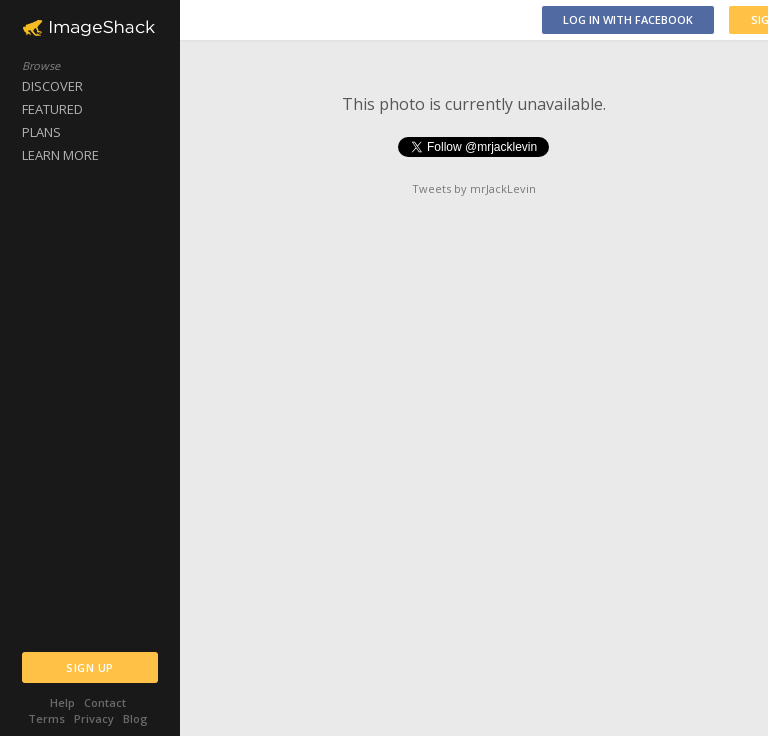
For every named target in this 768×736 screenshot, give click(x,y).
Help (62, 702)
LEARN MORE (60, 155)
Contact (105, 702)
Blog (135, 718)
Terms (46, 718)
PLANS (41, 132)
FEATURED (52, 109)
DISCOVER (52, 86)
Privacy (94, 718)
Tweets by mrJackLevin (474, 188)
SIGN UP (90, 667)
